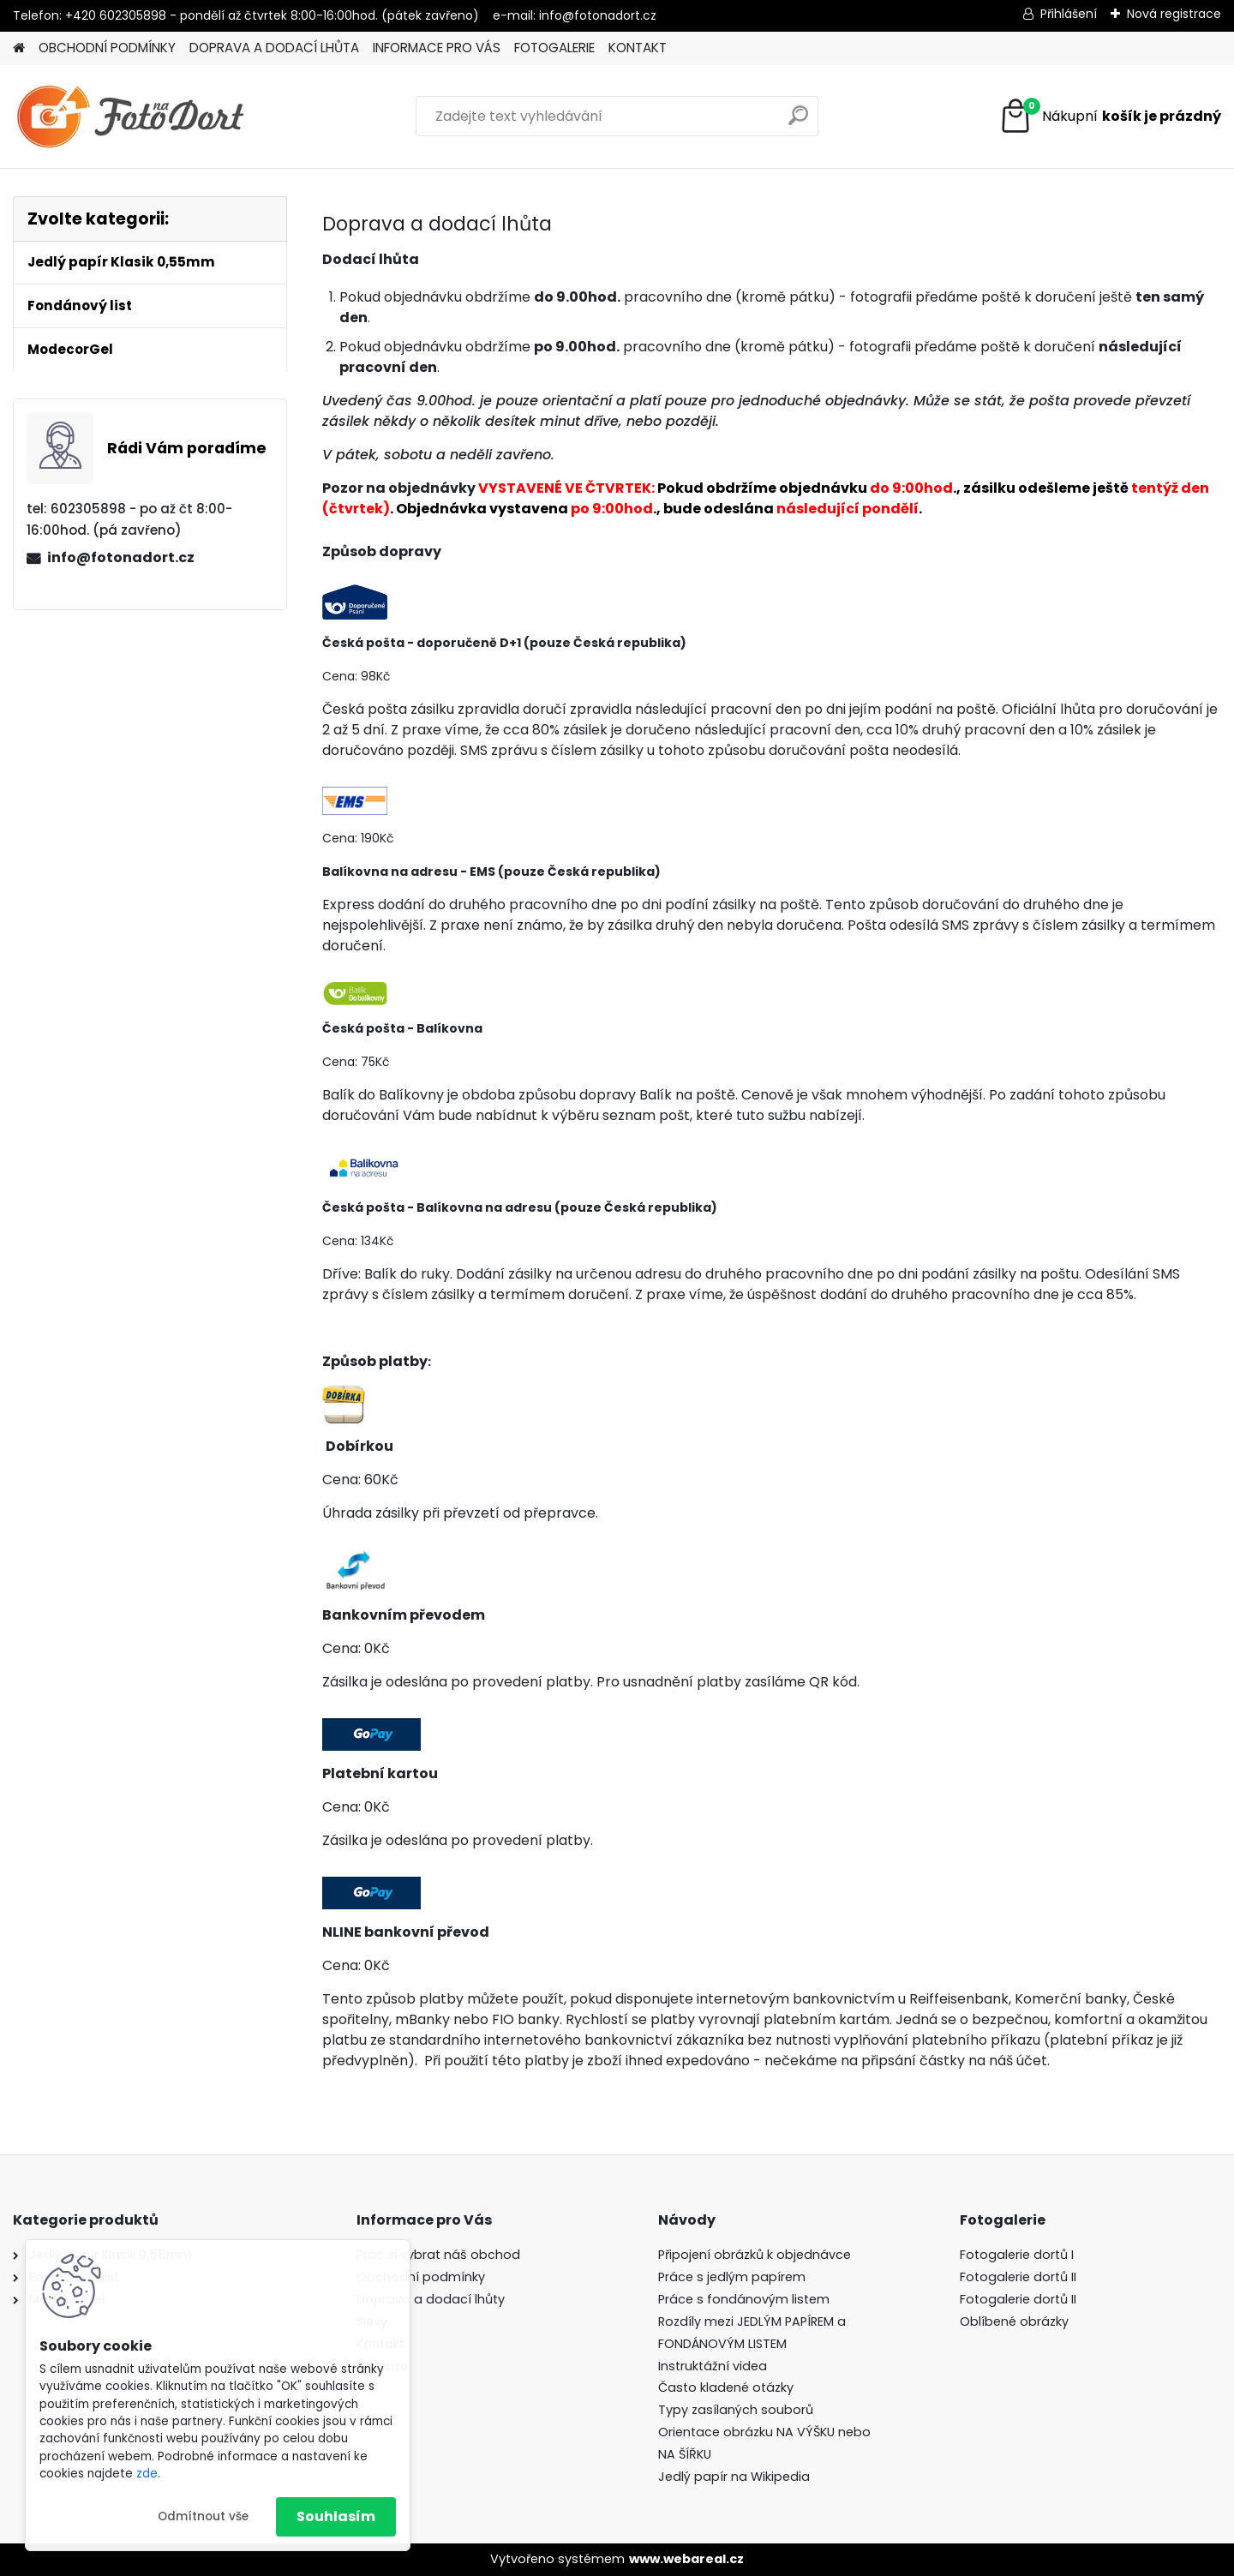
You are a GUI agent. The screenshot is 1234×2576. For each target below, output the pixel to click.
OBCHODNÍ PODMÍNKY (107, 48)
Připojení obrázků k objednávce (754, 2254)
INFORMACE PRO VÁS (436, 48)
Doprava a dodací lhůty (430, 2299)
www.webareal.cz (686, 2558)
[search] (798, 122)
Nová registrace (1174, 13)
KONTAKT (637, 48)
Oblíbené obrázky (1014, 2321)
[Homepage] (19, 48)
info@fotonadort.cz (121, 557)
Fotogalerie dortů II (1018, 2276)
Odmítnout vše (203, 2516)
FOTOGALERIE (554, 48)
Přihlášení (1068, 13)
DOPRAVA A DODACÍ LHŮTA (274, 48)
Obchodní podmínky (420, 2276)
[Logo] (131, 116)
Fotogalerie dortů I (1017, 2254)
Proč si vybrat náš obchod (438, 2254)
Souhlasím (336, 2516)
